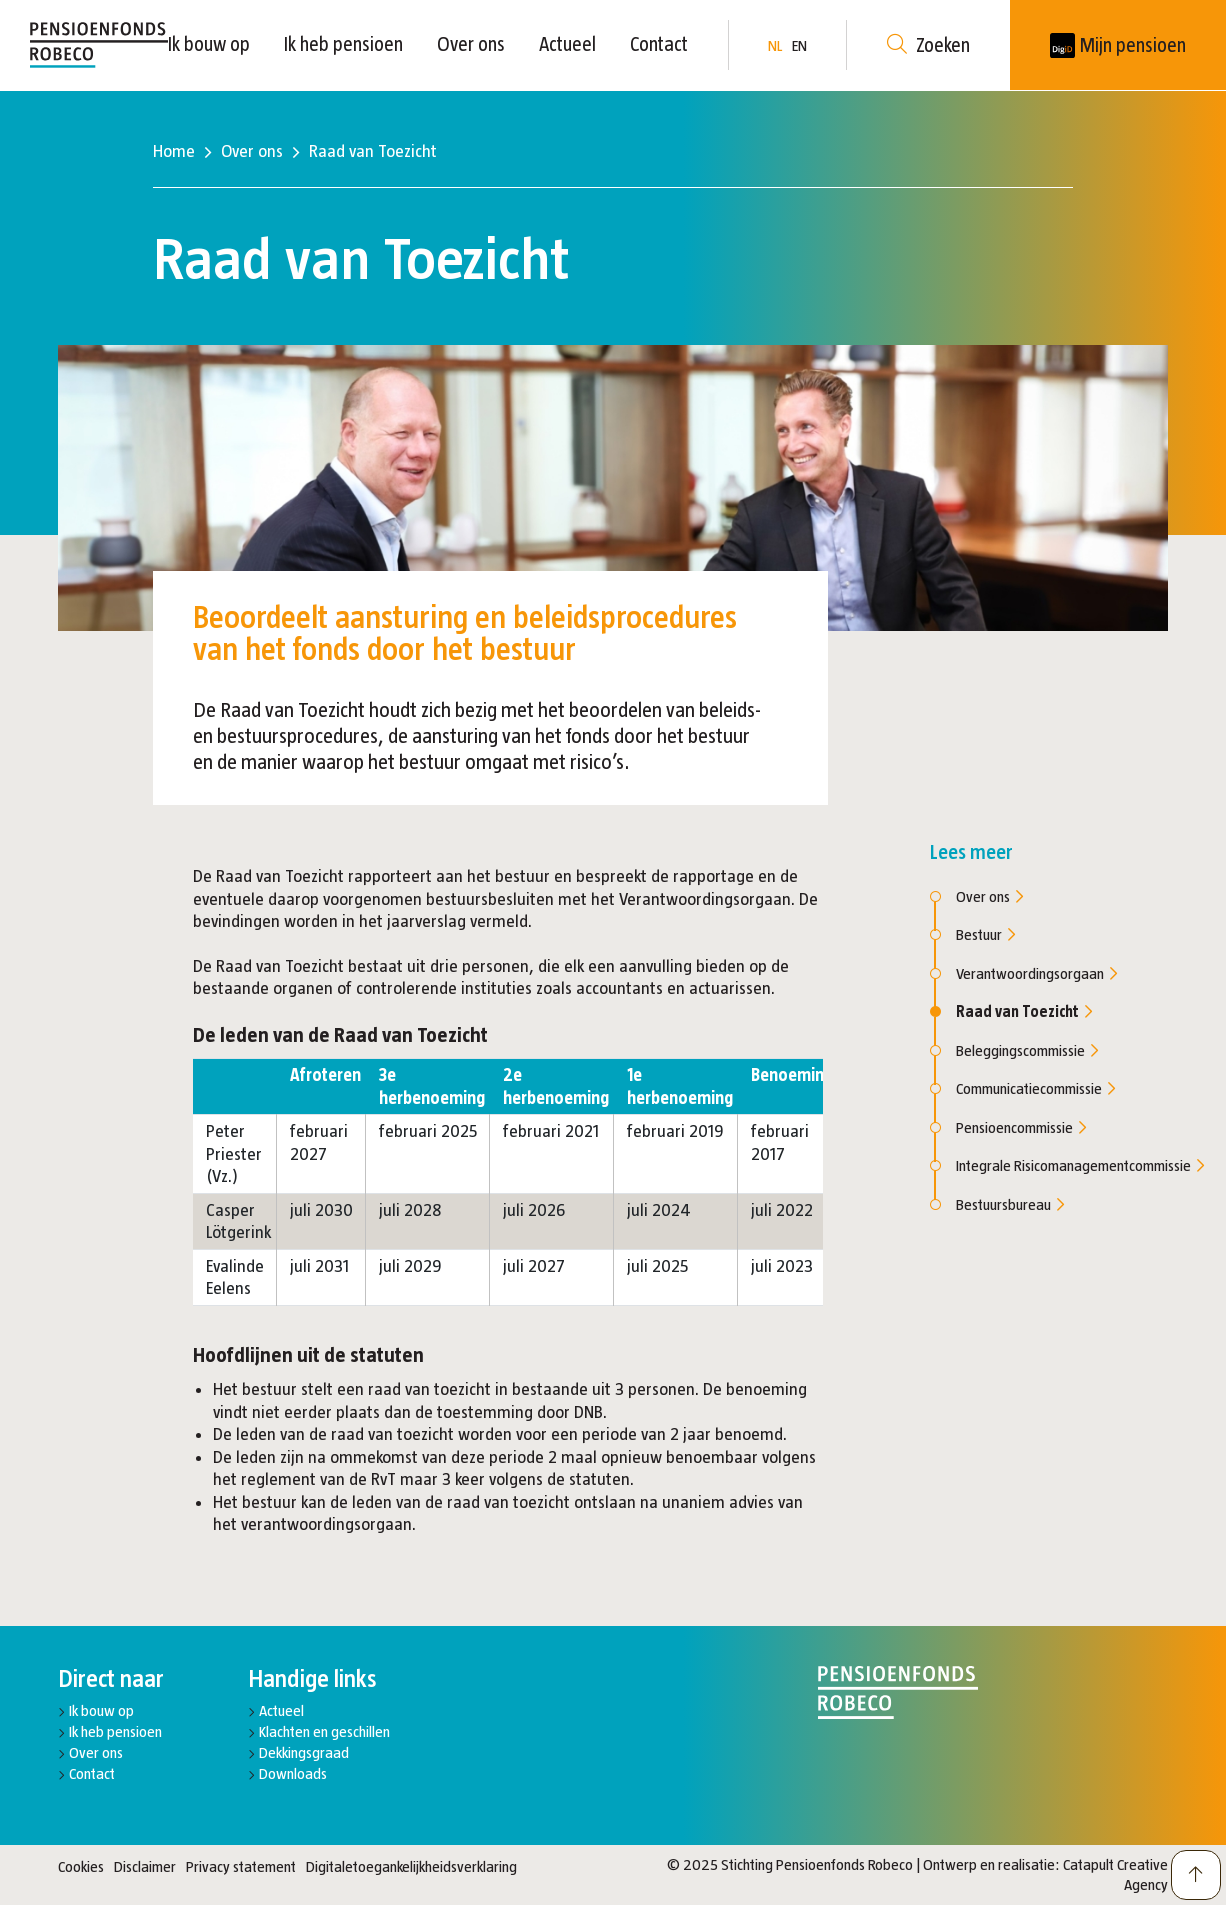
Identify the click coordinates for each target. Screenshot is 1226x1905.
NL (775, 45)
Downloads (293, 1773)
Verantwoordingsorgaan (1036, 973)
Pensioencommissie (1021, 1127)
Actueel (567, 44)
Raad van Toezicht (1024, 1011)
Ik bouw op (209, 44)
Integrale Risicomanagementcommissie (1080, 1165)
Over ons (471, 44)
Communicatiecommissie (1035, 1088)
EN (799, 45)
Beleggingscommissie (1027, 1050)
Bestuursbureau (1010, 1204)
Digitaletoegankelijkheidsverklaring (411, 1866)
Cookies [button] (81, 1866)
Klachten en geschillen (324, 1731)
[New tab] (1118, 45)
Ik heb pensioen (343, 44)
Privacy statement (241, 1866)
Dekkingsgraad (304, 1752)
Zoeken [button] (928, 45)
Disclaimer (145, 1866)
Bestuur (985, 934)
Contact (659, 44)
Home (174, 151)
